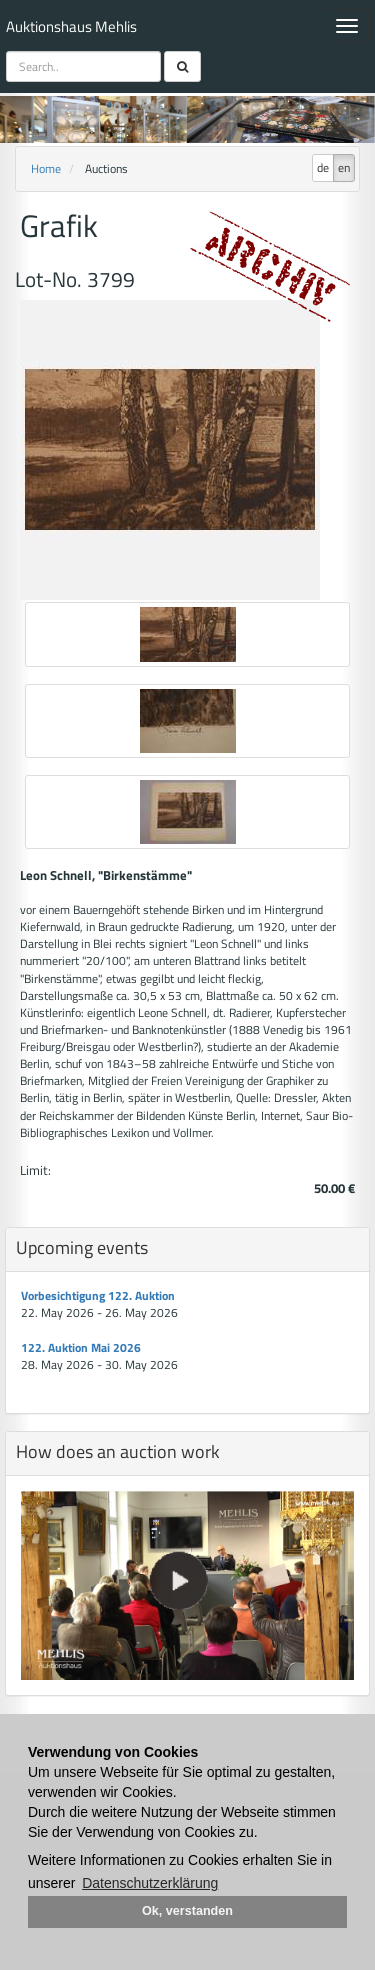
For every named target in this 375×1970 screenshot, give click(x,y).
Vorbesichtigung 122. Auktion (98, 1295)
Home (46, 168)
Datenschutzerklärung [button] (150, 1883)
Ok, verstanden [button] (187, 1911)
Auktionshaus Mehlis (71, 26)
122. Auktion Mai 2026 (81, 1347)
